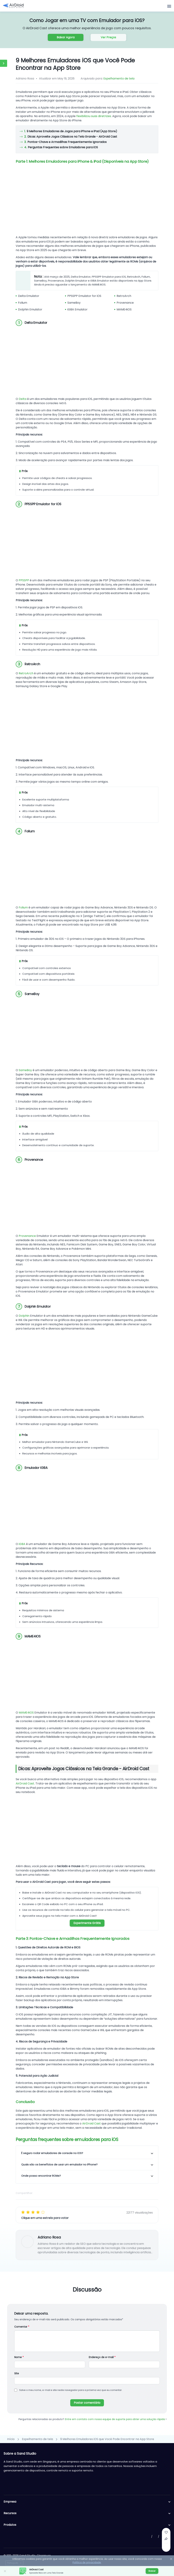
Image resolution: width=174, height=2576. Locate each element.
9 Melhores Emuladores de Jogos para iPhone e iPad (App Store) (70, 131)
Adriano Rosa (49, 2237)
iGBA (22, 1544)
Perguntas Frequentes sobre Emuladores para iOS (61, 147)
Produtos (87, 2525)
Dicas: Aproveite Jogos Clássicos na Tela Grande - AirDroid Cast (70, 137)
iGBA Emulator (77, 309)
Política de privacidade (87, 2562)
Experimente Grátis (87, 1923)
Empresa (87, 2502)
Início (11, 2439)
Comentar (21, 2326)
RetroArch (124, 296)
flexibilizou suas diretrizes (93, 116)
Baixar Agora (66, 37)
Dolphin (24, 1316)
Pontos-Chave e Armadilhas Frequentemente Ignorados (65, 142)
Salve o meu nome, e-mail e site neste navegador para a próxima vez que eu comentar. (70, 2390)
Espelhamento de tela (118, 78)
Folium (22, 303)
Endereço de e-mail (102, 2357)
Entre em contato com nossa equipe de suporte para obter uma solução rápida (116, 2419)
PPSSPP (24, 580)
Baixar (152, 2570)
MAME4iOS (124, 309)
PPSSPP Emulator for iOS (84, 296)
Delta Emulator (28, 296)
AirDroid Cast (25, 1783)
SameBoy (74, 303)
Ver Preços (108, 37)
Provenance (125, 303)
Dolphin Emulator (30, 309)
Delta (22, 399)
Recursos (87, 2513)
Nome (19, 2357)
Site (16, 2373)
